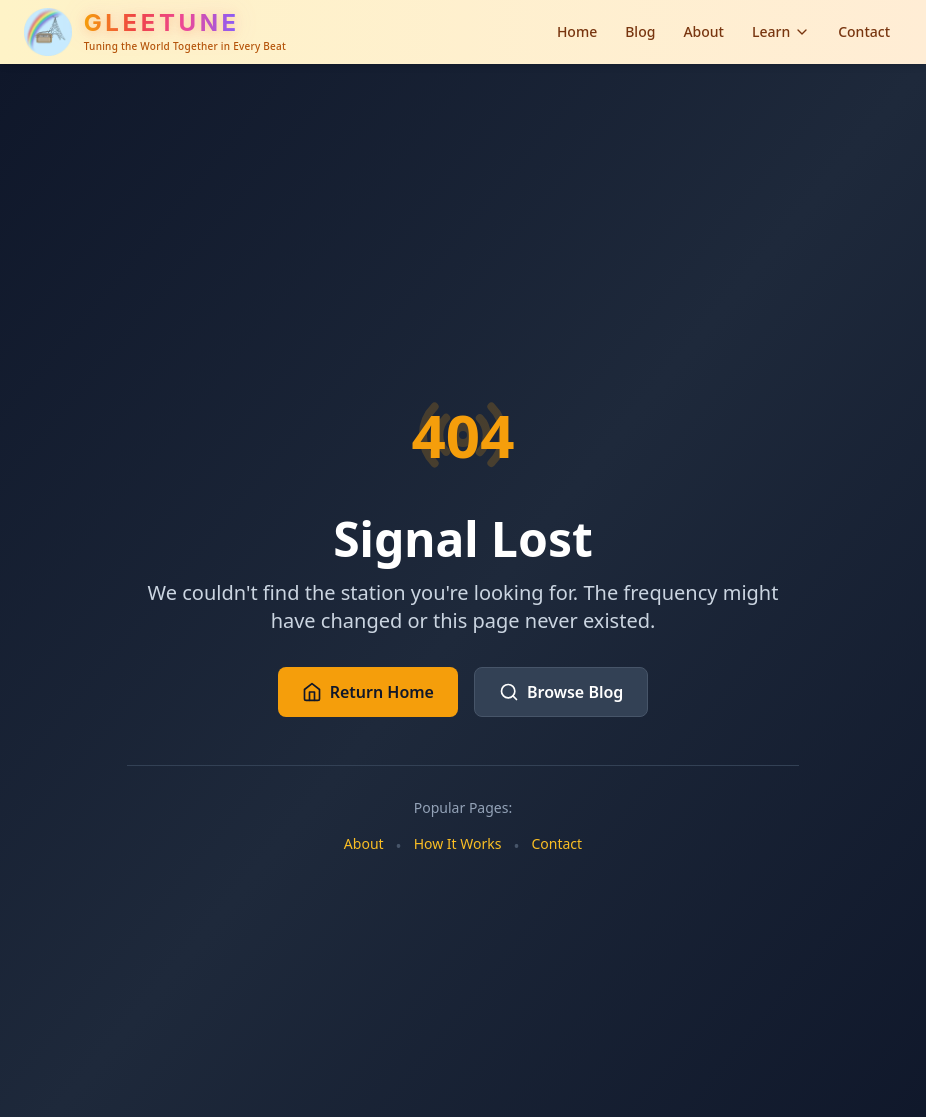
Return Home (368, 692)
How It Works (458, 843)
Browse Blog (561, 692)
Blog (640, 31)
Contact (864, 31)
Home (577, 31)
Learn (781, 31)
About (703, 31)
